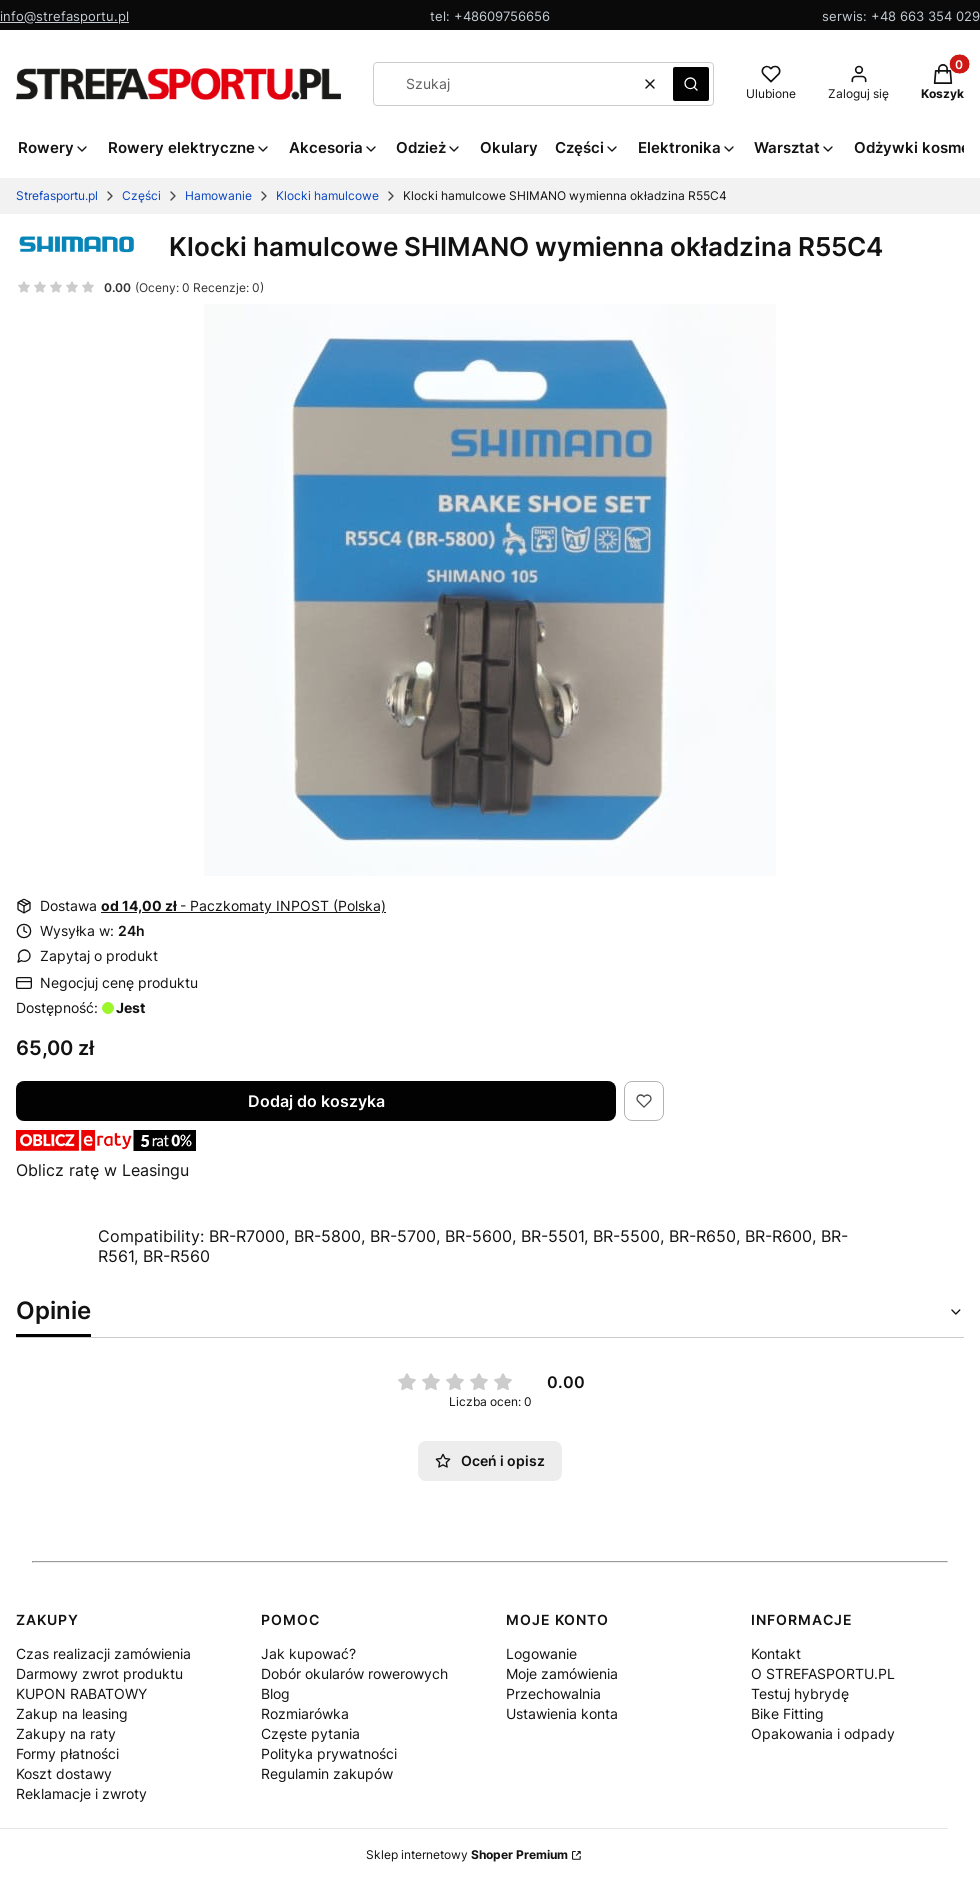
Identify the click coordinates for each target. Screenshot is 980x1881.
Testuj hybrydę (800, 1693)
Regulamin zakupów (327, 1773)
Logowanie (541, 1653)
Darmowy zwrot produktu (99, 1673)
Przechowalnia (553, 1693)
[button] (691, 84)
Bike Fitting (787, 1713)
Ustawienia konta (562, 1713)
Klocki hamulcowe (327, 195)
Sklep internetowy (467, 1854)
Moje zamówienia (562, 1673)
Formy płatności (67, 1753)
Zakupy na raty (66, 1733)
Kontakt (776, 1653)
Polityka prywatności (329, 1753)
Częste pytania (310, 1733)
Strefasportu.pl (57, 195)
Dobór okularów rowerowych (354, 1673)
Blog (275, 1693)
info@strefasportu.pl (64, 16)
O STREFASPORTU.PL (823, 1673)
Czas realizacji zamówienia (103, 1653)
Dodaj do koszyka (316, 1101)
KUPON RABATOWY (81, 1693)
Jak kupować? (308, 1653)
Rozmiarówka (305, 1713)
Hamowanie (218, 195)
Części (141, 195)
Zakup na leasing (72, 1713)
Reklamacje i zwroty (81, 1793)
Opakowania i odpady (823, 1733)
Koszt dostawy (64, 1773)
